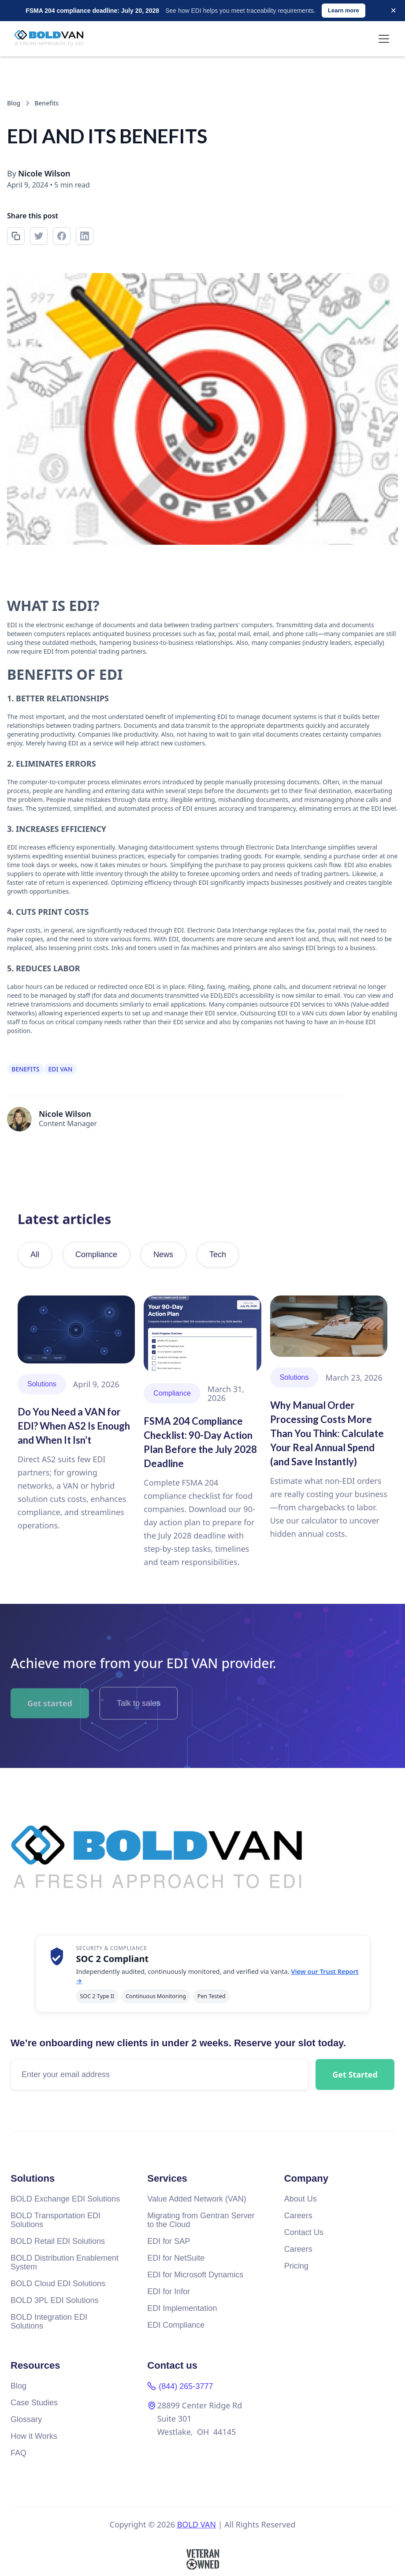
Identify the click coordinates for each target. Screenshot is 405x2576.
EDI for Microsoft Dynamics (195, 2274)
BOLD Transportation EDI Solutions (55, 2220)
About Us (300, 2198)
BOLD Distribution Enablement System (65, 2262)
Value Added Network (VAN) (196, 2198)
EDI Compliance (175, 2325)
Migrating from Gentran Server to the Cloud (200, 2220)
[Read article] (76, 1413)
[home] (52, 38)
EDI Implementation (182, 2308)
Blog (18, 2385)
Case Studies (34, 2402)
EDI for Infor (168, 2291)
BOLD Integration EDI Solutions (49, 2321)
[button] (382, 38)
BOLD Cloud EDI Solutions (58, 2283)
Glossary (26, 2419)
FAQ (18, 2453)
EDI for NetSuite (175, 2258)
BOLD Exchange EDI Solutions (65, 2198)
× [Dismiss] (393, 10)
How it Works (34, 2436)
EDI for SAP (168, 2241)
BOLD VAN (196, 2524)
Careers (298, 2215)
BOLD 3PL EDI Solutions (54, 2300)
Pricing (296, 2265)
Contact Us (303, 2232)
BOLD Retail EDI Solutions (58, 2241)
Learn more (343, 10)
